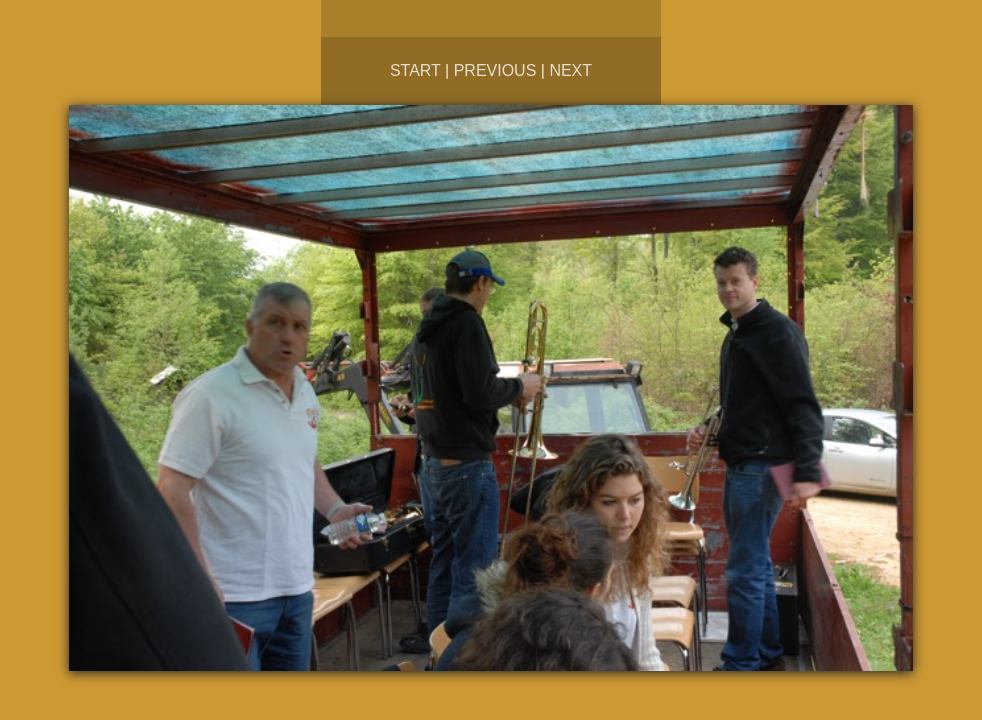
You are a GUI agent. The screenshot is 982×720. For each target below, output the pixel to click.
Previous (495, 70)
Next (570, 70)
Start (415, 70)
